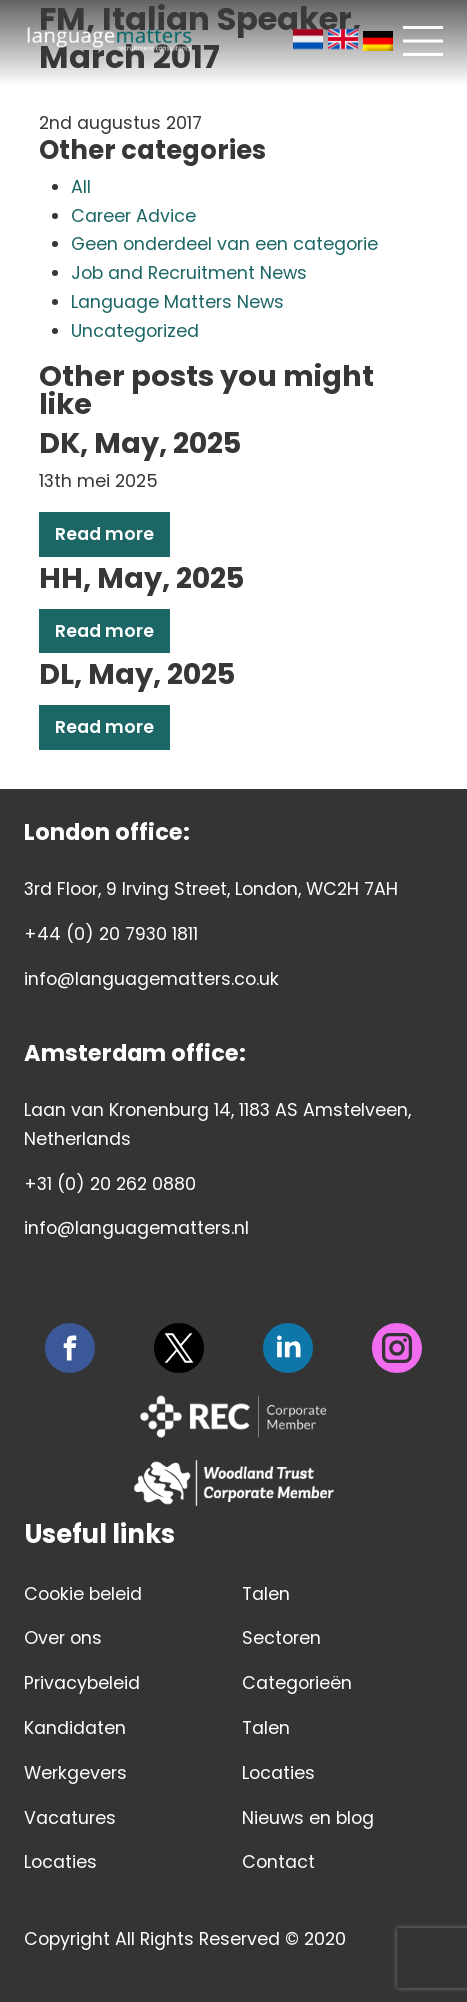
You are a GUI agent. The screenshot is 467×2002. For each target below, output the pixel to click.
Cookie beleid (83, 1594)
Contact (278, 1862)
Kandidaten (75, 1728)
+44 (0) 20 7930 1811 (111, 934)
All (81, 187)
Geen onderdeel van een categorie (224, 244)
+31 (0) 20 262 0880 (110, 1184)
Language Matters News (177, 302)
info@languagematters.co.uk (151, 979)
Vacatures (70, 1818)
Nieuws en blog (308, 1818)
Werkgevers (75, 1773)
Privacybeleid (82, 1683)
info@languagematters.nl (136, 1228)
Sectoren (281, 1638)
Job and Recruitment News (189, 273)
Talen (266, 1594)
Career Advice (133, 216)
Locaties (60, 1862)
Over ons (63, 1638)
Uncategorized (135, 331)
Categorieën (297, 1683)
